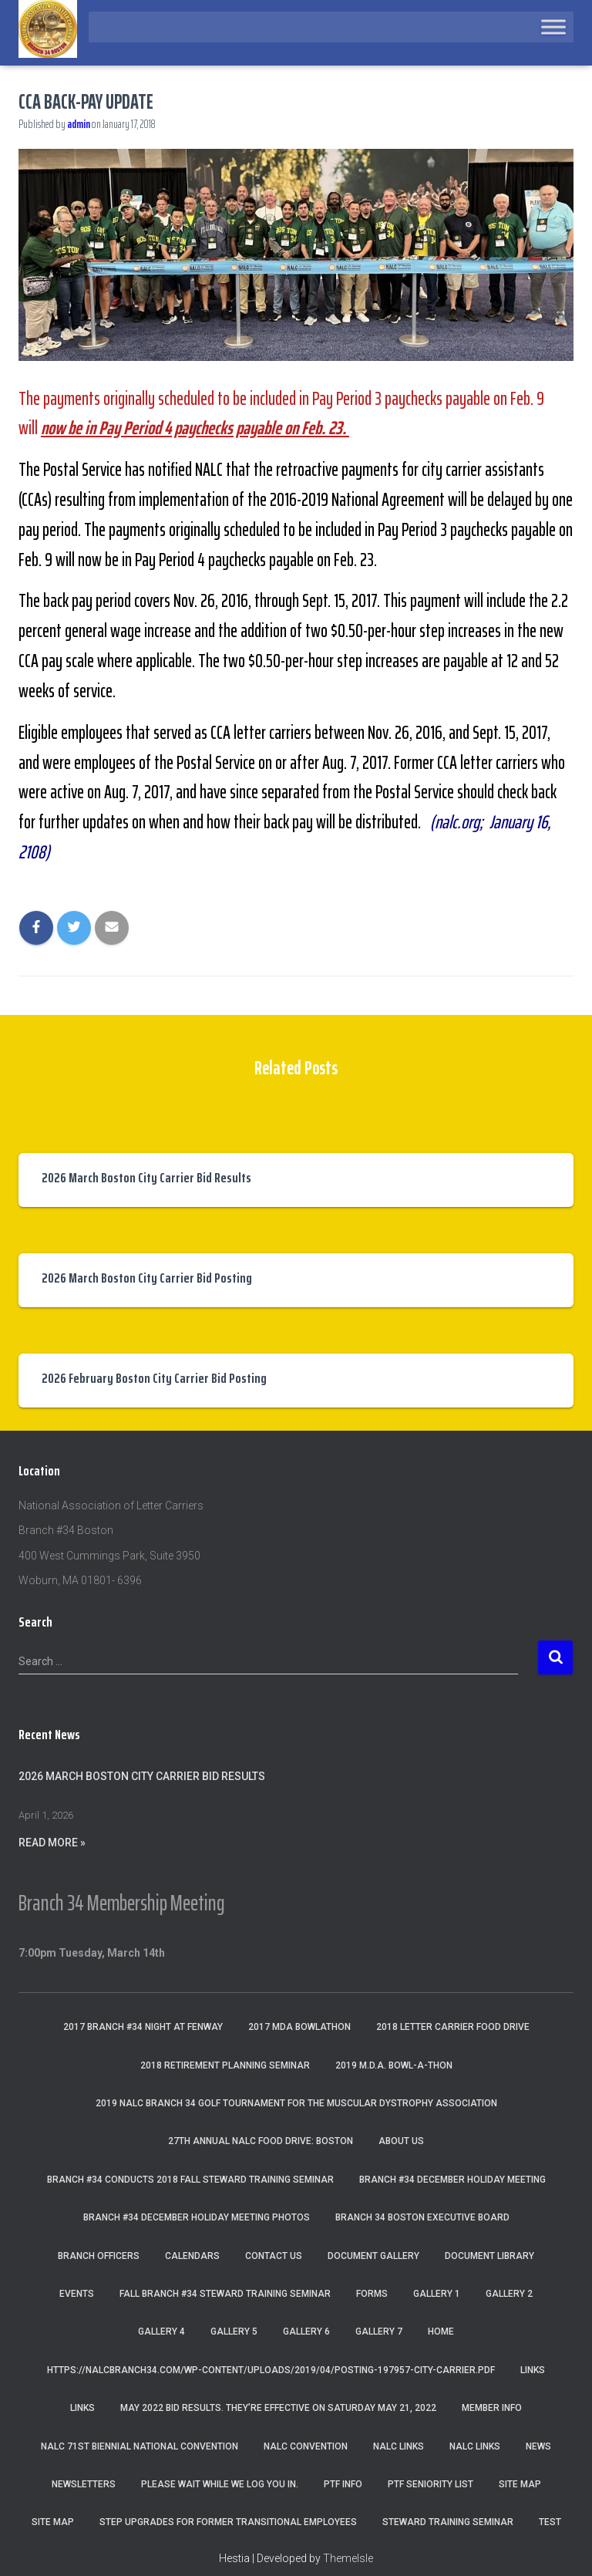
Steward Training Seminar (447, 2522)
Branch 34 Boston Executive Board (422, 2217)
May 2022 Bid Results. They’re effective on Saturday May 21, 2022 (278, 2407)
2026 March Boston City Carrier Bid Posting (147, 1278)
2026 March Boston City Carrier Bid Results (146, 1178)
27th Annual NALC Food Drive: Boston (260, 2141)
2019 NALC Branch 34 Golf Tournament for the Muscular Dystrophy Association (296, 2103)
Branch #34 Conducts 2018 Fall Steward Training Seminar (190, 2179)
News (538, 2446)
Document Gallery (373, 2256)
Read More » (52, 1842)
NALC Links (474, 2446)
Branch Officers (99, 2256)
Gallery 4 (161, 2331)
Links (532, 2370)
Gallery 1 (436, 2293)
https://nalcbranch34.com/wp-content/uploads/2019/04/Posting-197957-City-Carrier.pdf (271, 2370)
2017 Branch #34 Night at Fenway (143, 2026)
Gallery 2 (509, 2293)
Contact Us (273, 2256)
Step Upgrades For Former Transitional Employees (228, 2522)
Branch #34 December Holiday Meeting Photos (196, 2217)
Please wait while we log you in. (219, 2484)
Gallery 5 (233, 2331)
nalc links (398, 2446)
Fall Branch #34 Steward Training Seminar (225, 2293)
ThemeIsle (348, 2558)
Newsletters (84, 2484)
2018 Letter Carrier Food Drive (453, 2026)
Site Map (520, 2484)
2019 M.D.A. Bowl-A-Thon (393, 2065)
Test (550, 2522)
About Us (401, 2141)
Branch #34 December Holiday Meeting (452, 2179)
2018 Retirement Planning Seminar (225, 2065)
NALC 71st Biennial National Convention (139, 2446)
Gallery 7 (378, 2331)
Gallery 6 (306, 2331)
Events (76, 2293)
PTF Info (343, 2484)
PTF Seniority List (430, 2484)
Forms (372, 2293)
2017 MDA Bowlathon (299, 2026)
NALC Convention (306, 2446)
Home (441, 2331)
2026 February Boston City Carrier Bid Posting (154, 1378)
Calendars (192, 2256)
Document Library (489, 2256)
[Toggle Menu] (553, 26)
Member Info (492, 2407)
